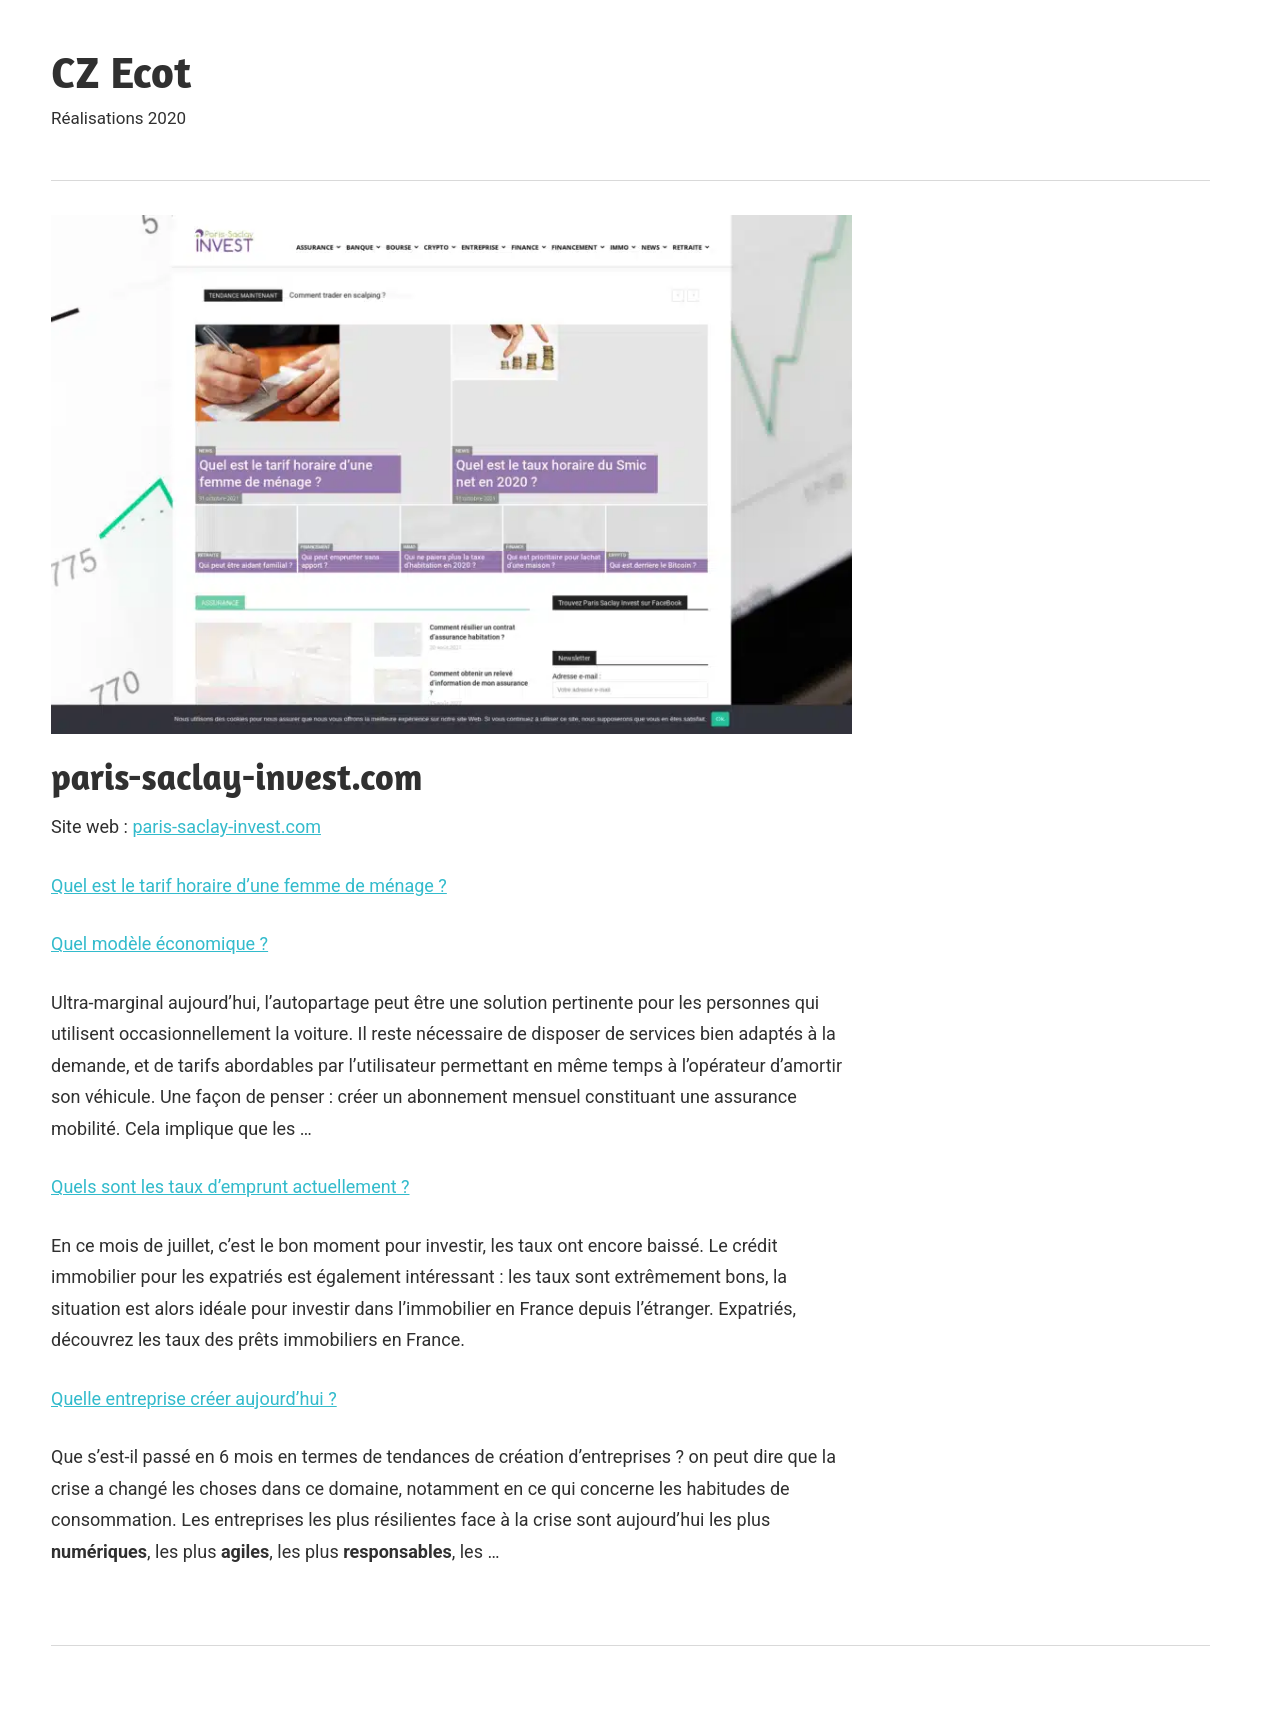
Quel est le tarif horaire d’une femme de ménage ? (249, 885)
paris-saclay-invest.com (226, 826)
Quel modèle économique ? (159, 943)
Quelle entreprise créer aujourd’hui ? (194, 1398)
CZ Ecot (121, 71)
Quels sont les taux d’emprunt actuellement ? (230, 1186)
